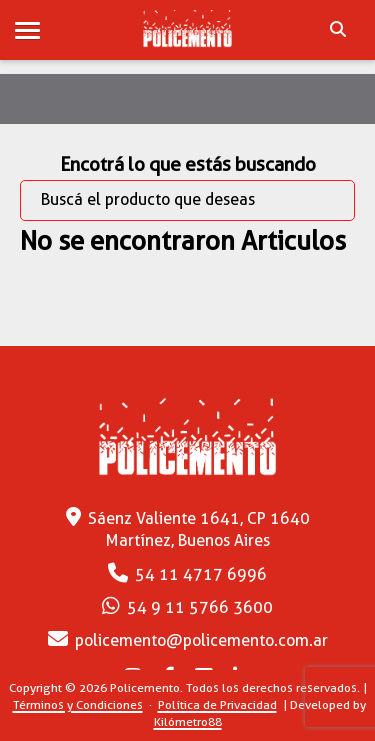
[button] (27, 31)
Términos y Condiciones (78, 704)
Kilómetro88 (188, 721)
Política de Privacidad (217, 704)
